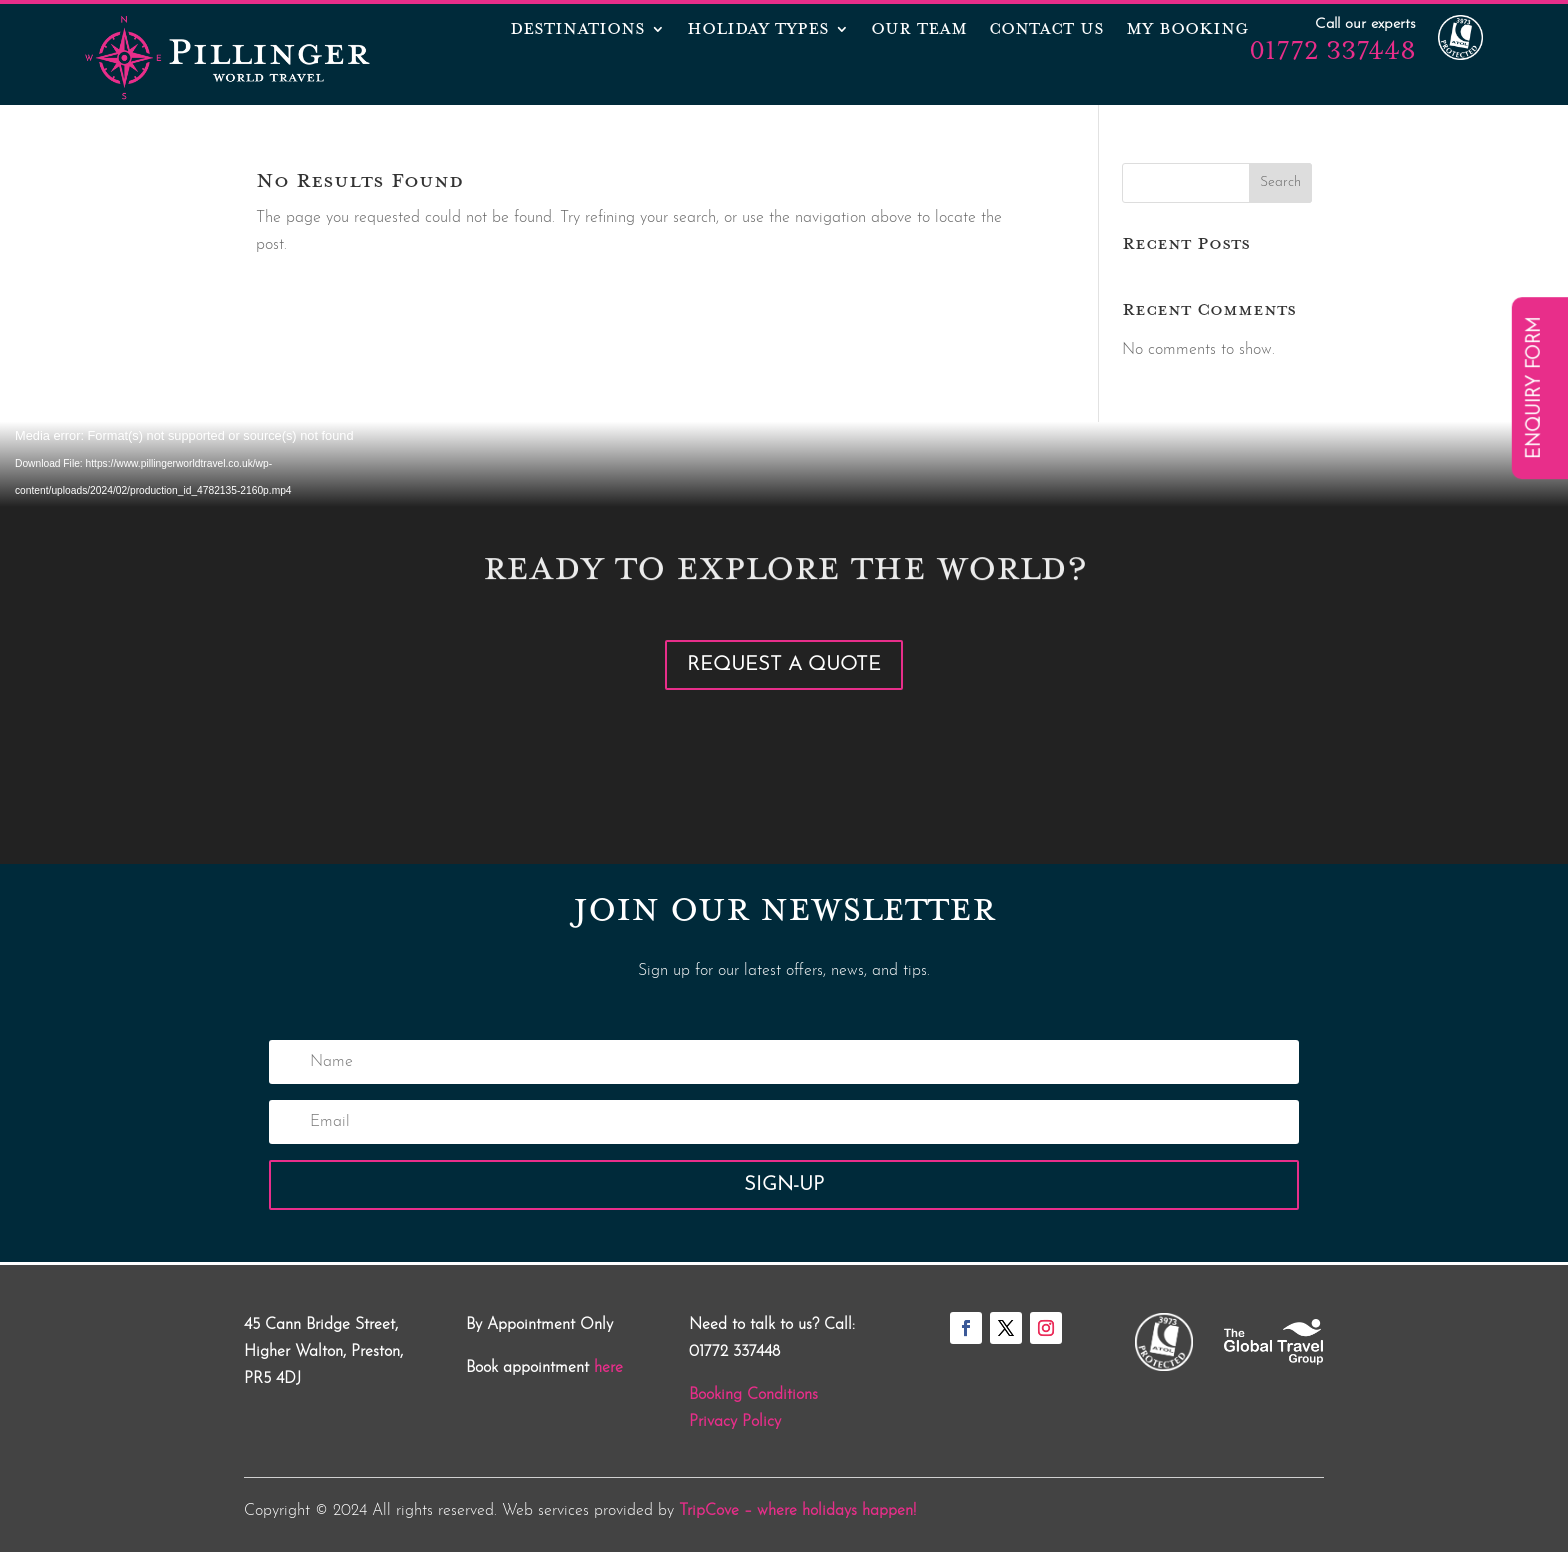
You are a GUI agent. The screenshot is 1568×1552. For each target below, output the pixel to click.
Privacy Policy (735, 1422)
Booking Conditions (753, 1395)
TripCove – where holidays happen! (797, 1511)
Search (1280, 182)
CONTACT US (1046, 31)
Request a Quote (784, 665)
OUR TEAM (919, 31)
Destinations (577, 31)
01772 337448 (1332, 50)
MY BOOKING (1187, 31)
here (608, 1368)
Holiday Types (758, 31)
